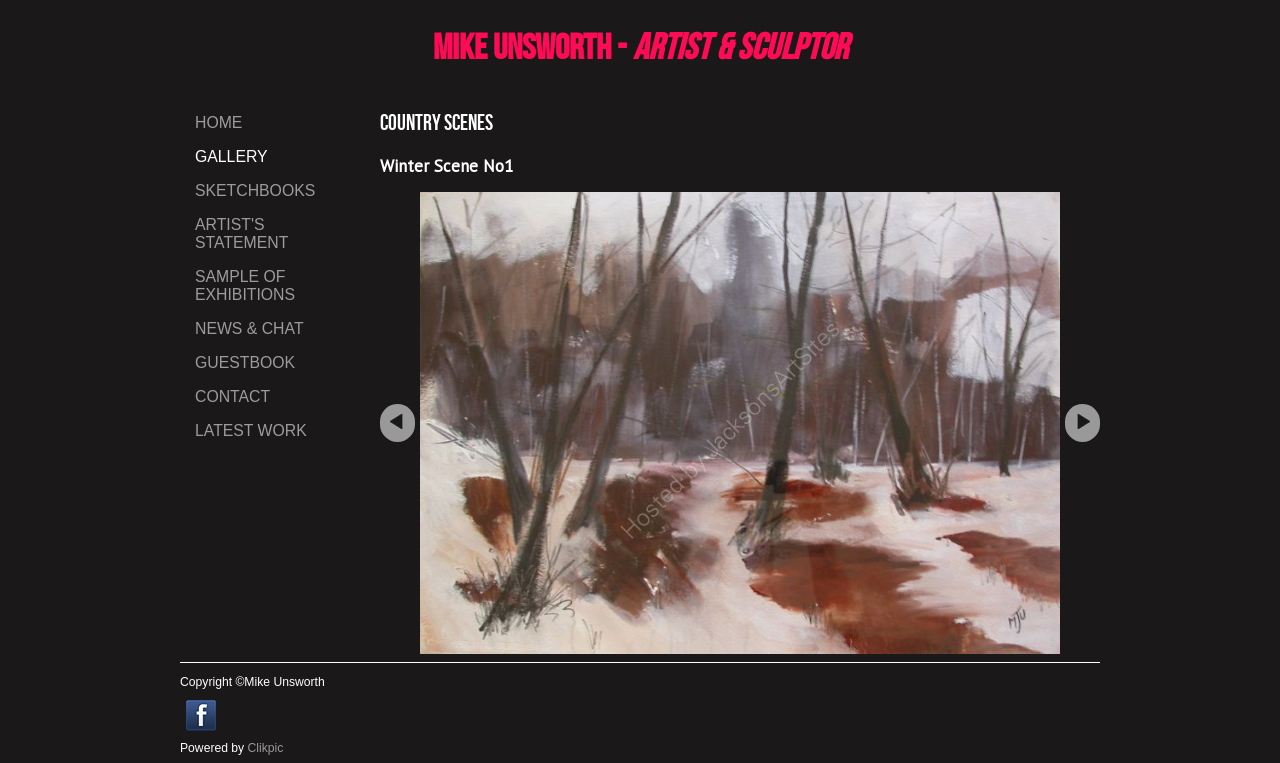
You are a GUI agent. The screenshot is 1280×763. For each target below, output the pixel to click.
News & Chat (249, 328)
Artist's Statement (241, 233)
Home (218, 122)
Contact (232, 396)
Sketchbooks (255, 190)
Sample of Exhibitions (245, 285)
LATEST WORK (251, 430)
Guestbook (245, 362)
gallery (231, 156)
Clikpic (266, 748)
